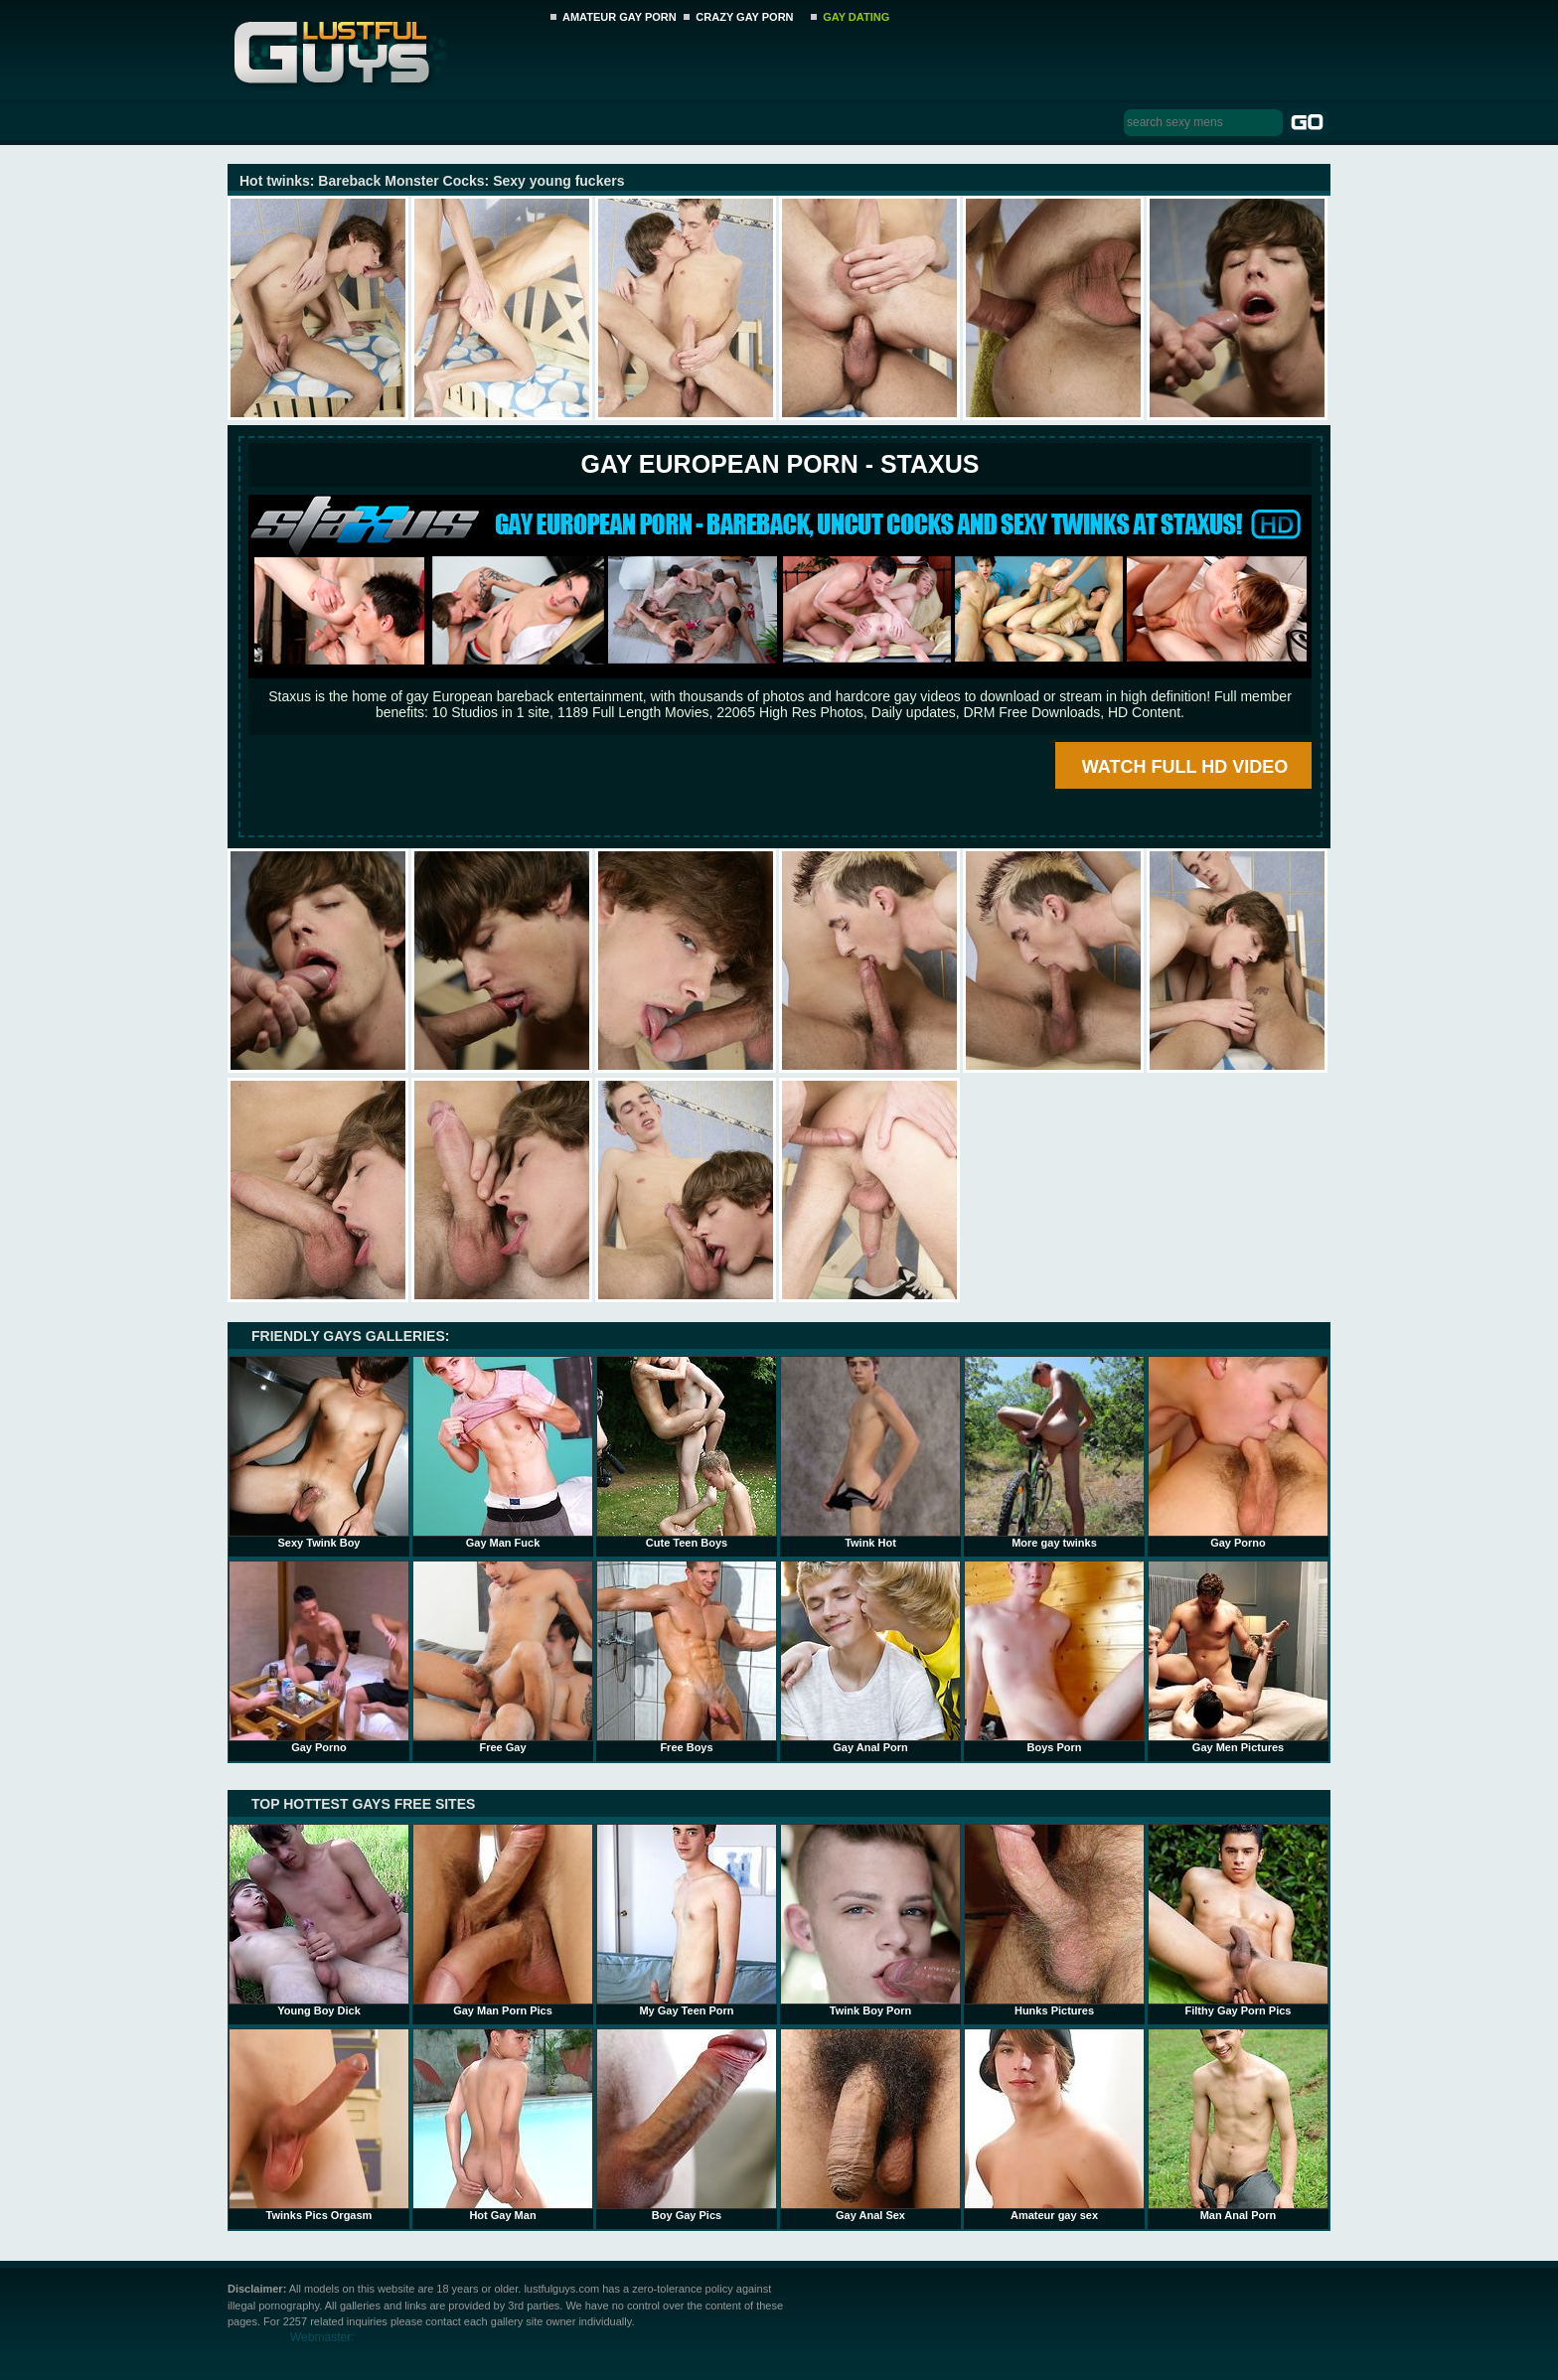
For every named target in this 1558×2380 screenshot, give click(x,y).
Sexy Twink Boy (319, 1452)
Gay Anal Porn (870, 1657)
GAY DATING (856, 17)
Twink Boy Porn (870, 1920)
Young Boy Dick (319, 1920)
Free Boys (686, 1657)
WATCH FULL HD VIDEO (1185, 767)
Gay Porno (1238, 1452)
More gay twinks (1054, 1452)
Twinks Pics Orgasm (319, 2124)
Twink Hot (870, 1452)
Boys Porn (1054, 1657)
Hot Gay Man (502, 2124)
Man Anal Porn (1238, 2124)
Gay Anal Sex (870, 2124)
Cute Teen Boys (686, 1452)
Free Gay (502, 1657)
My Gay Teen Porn (686, 1920)
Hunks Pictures (1054, 1920)
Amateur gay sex (1054, 2124)
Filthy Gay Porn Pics (1238, 1920)
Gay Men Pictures (1238, 1657)
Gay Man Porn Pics (502, 1920)
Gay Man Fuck (502, 1452)
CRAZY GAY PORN (744, 17)
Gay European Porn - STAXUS (779, 464)
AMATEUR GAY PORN (619, 17)
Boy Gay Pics (686, 2124)
